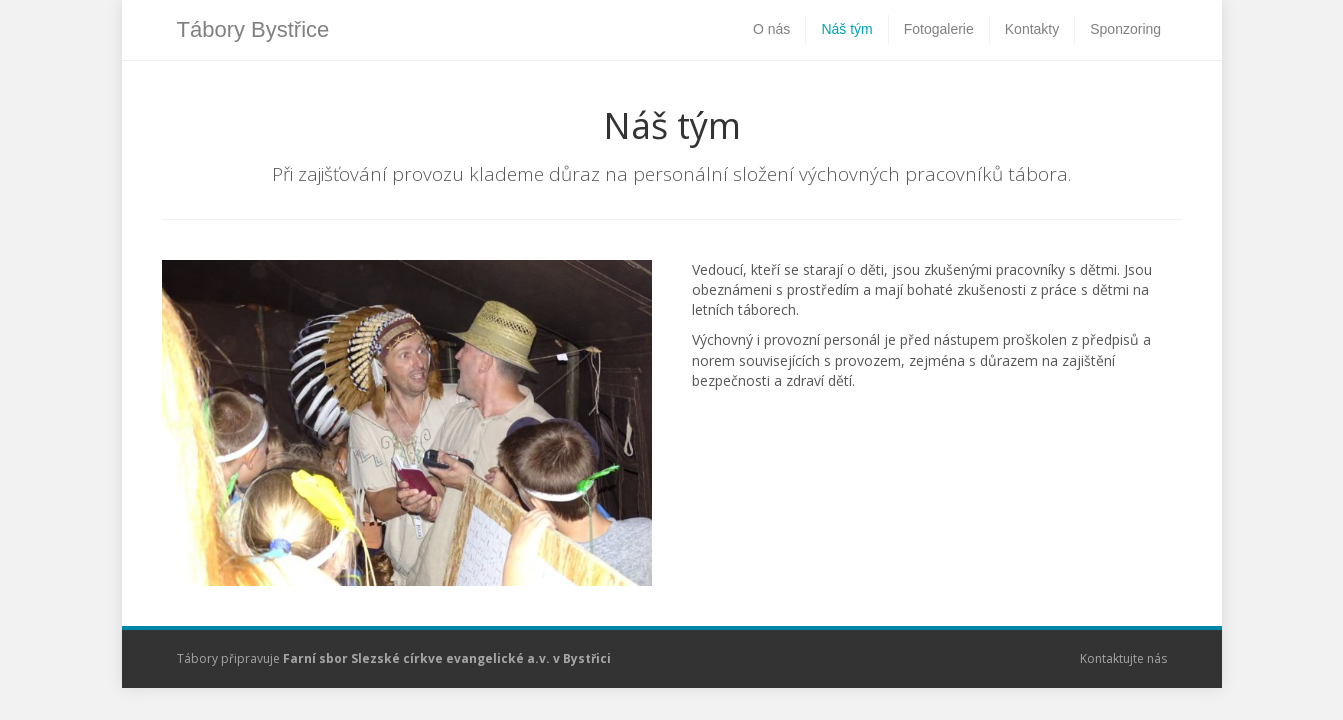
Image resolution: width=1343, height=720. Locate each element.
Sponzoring (1125, 29)
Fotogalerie (939, 29)
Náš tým (846, 29)
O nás (771, 29)
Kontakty (1032, 29)
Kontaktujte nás (1123, 658)
